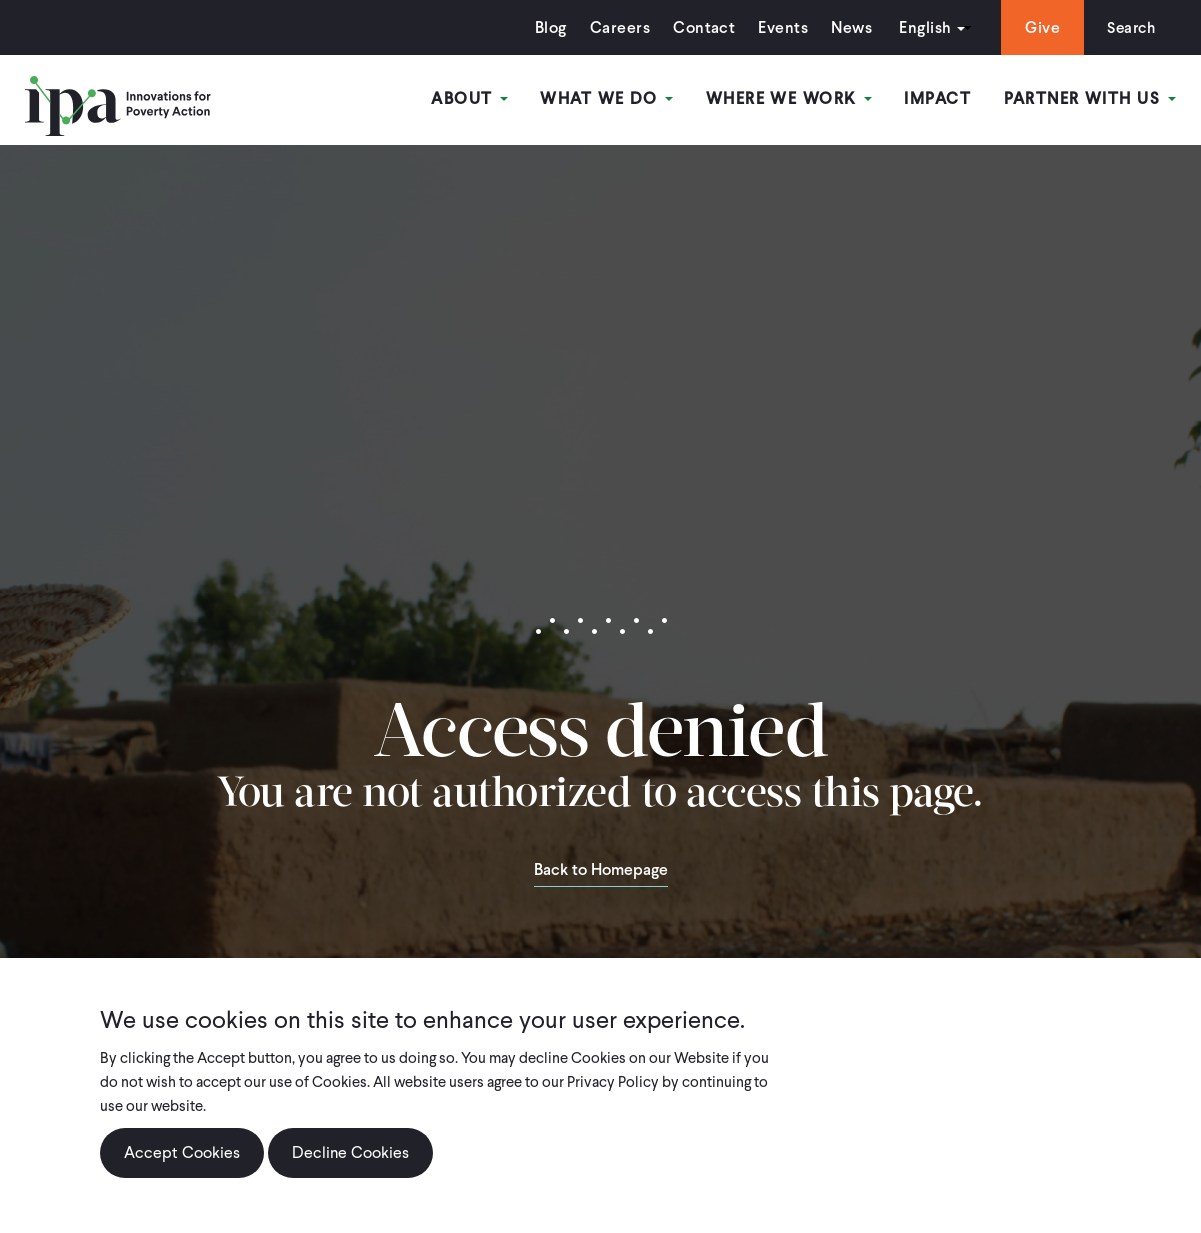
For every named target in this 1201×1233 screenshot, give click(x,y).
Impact (938, 98)
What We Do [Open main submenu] (608, 98)
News (846, 27)
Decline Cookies (350, 1152)
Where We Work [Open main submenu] (790, 98)
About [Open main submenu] (472, 98)
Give (1037, 27)
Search (1128, 27)
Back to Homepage (601, 871)
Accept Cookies (182, 1152)
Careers (615, 27)
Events (778, 27)
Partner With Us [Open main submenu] (1090, 98)
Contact (699, 27)
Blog (546, 27)
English (920, 27)
